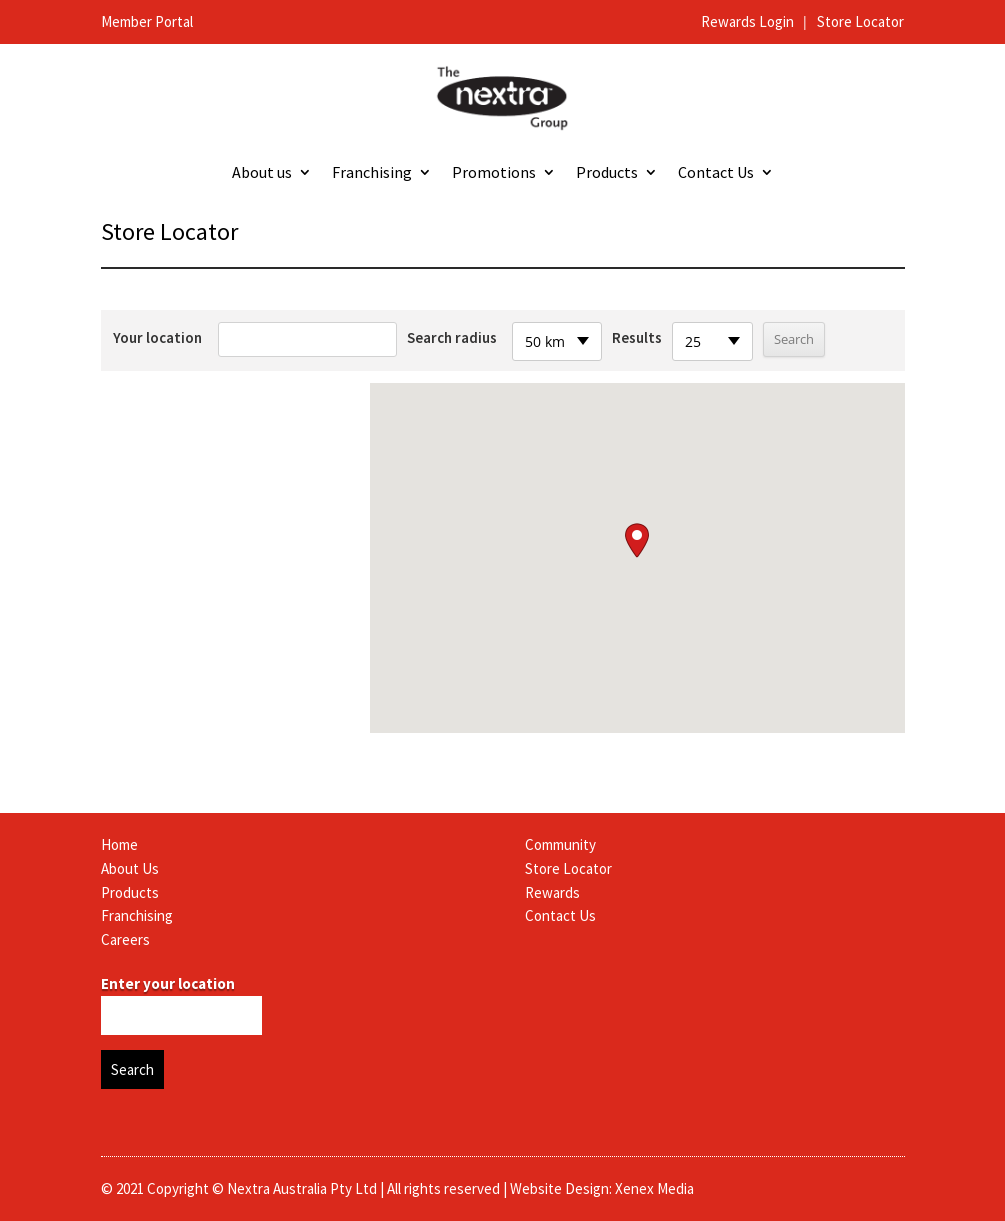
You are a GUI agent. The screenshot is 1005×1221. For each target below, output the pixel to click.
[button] (637, 540)
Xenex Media (654, 1188)
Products (607, 173)
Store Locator (860, 21)
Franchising (372, 173)
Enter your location (168, 983)
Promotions (494, 173)
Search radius (452, 337)
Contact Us (716, 173)
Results (637, 337)
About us (262, 173)
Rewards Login (749, 21)
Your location (157, 337)
